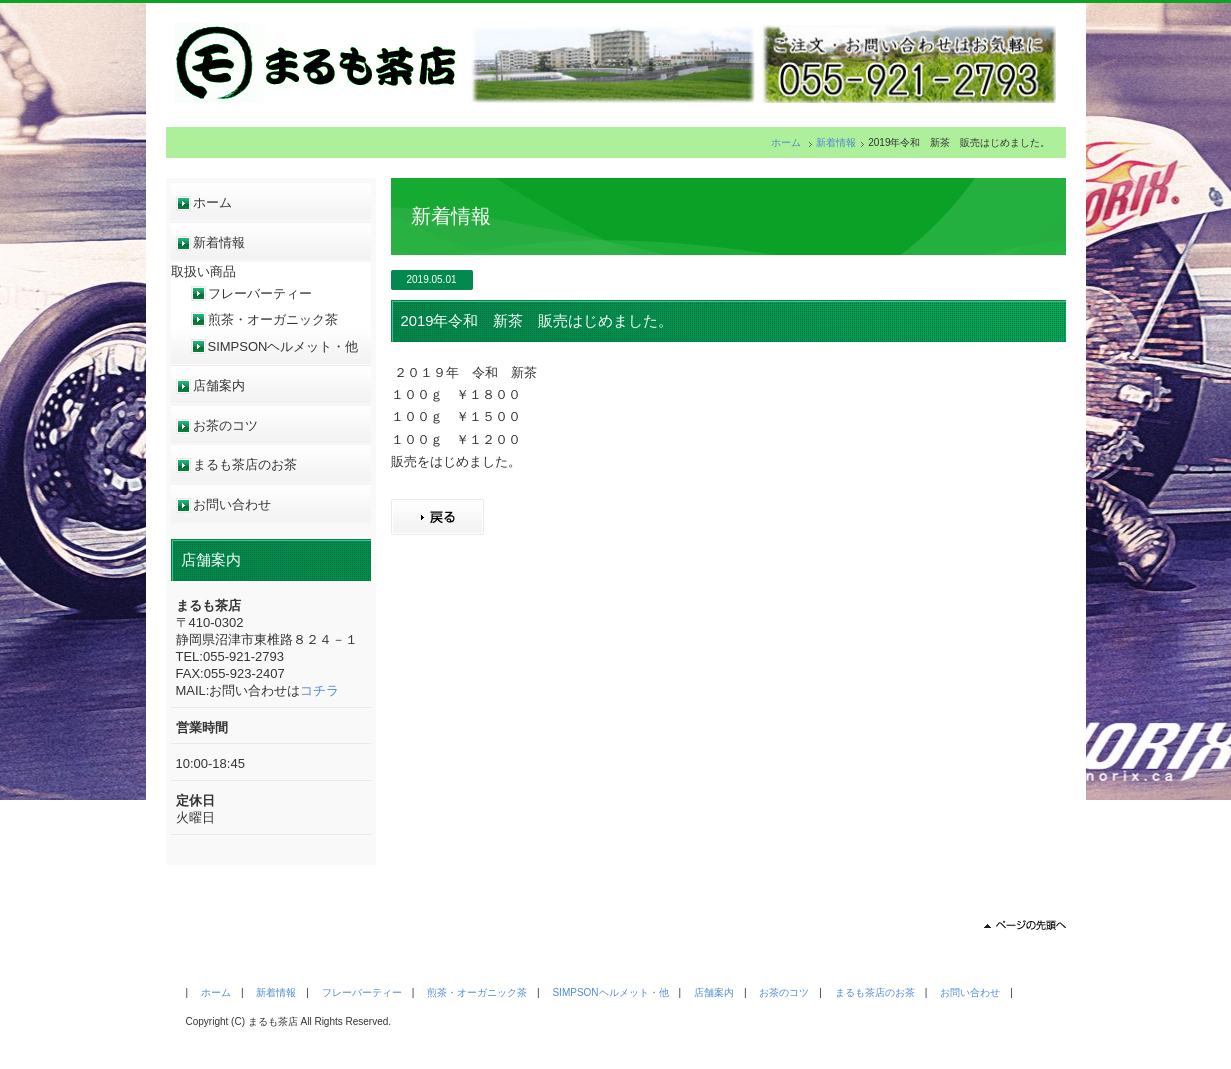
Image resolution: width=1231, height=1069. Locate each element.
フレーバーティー (260, 293)
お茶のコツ (225, 425)
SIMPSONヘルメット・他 (283, 346)
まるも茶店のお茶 (245, 464)
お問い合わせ (232, 504)
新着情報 (836, 142)
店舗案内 (219, 385)
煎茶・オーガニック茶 (273, 319)
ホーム (786, 142)
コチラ (319, 690)
